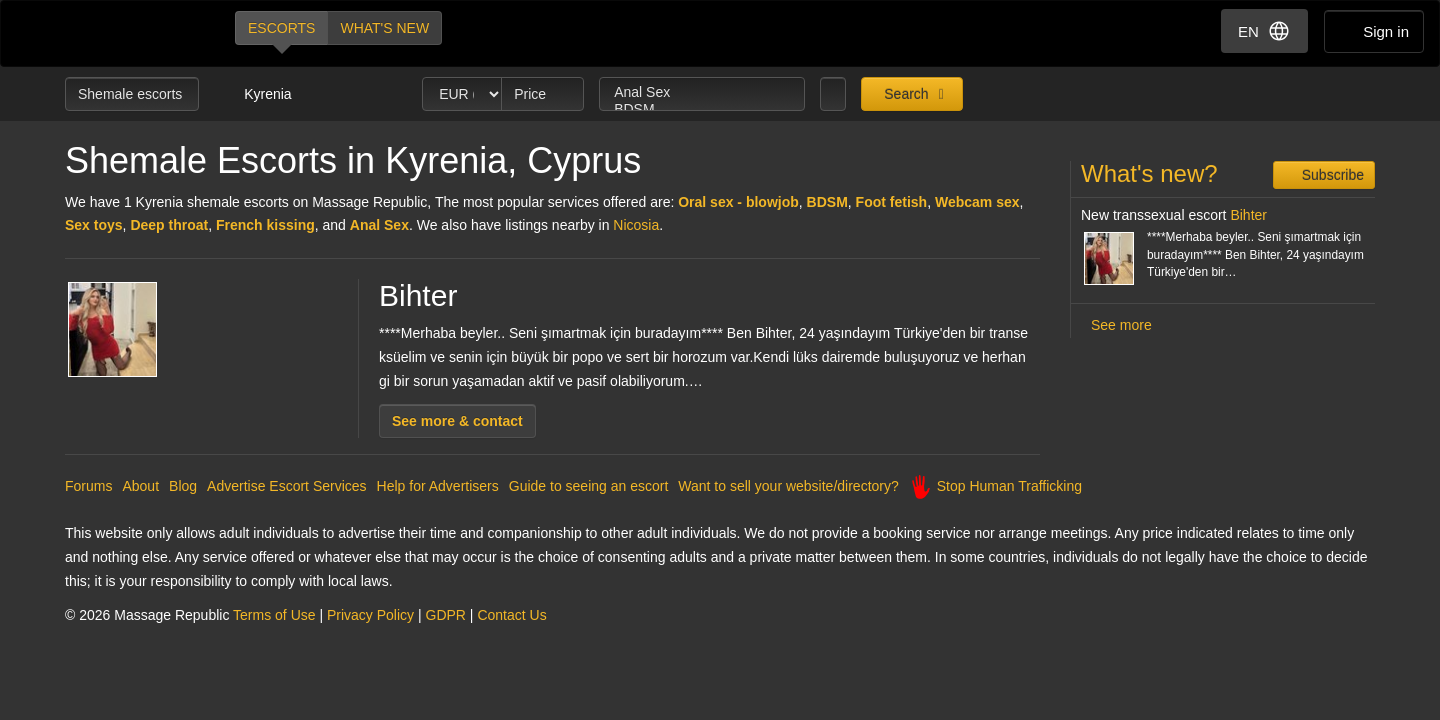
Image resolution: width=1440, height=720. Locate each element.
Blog (183, 486)
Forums (88, 486)
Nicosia (636, 225)
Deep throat (169, 225)
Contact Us (511, 615)
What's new (384, 28)
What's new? (1149, 173)
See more (1121, 325)
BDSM (702, 109)
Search (904, 94)
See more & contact (457, 421)
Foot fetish (892, 202)
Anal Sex (702, 92)
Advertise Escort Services (287, 486)
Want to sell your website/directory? (788, 486)
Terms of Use (274, 615)
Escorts (281, 28)
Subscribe (1331, 175)
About (140, 486)
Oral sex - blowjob (738, 202)
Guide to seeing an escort (589, 486)
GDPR (446, 615)
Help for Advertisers (438, 486)
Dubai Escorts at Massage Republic (132, 33)
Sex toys (94, 225)
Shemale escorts (132, 94)
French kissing (265, 225)
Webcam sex (977, 202)
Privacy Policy (370, 615)
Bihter (418, 295)
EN (1264, 31)
